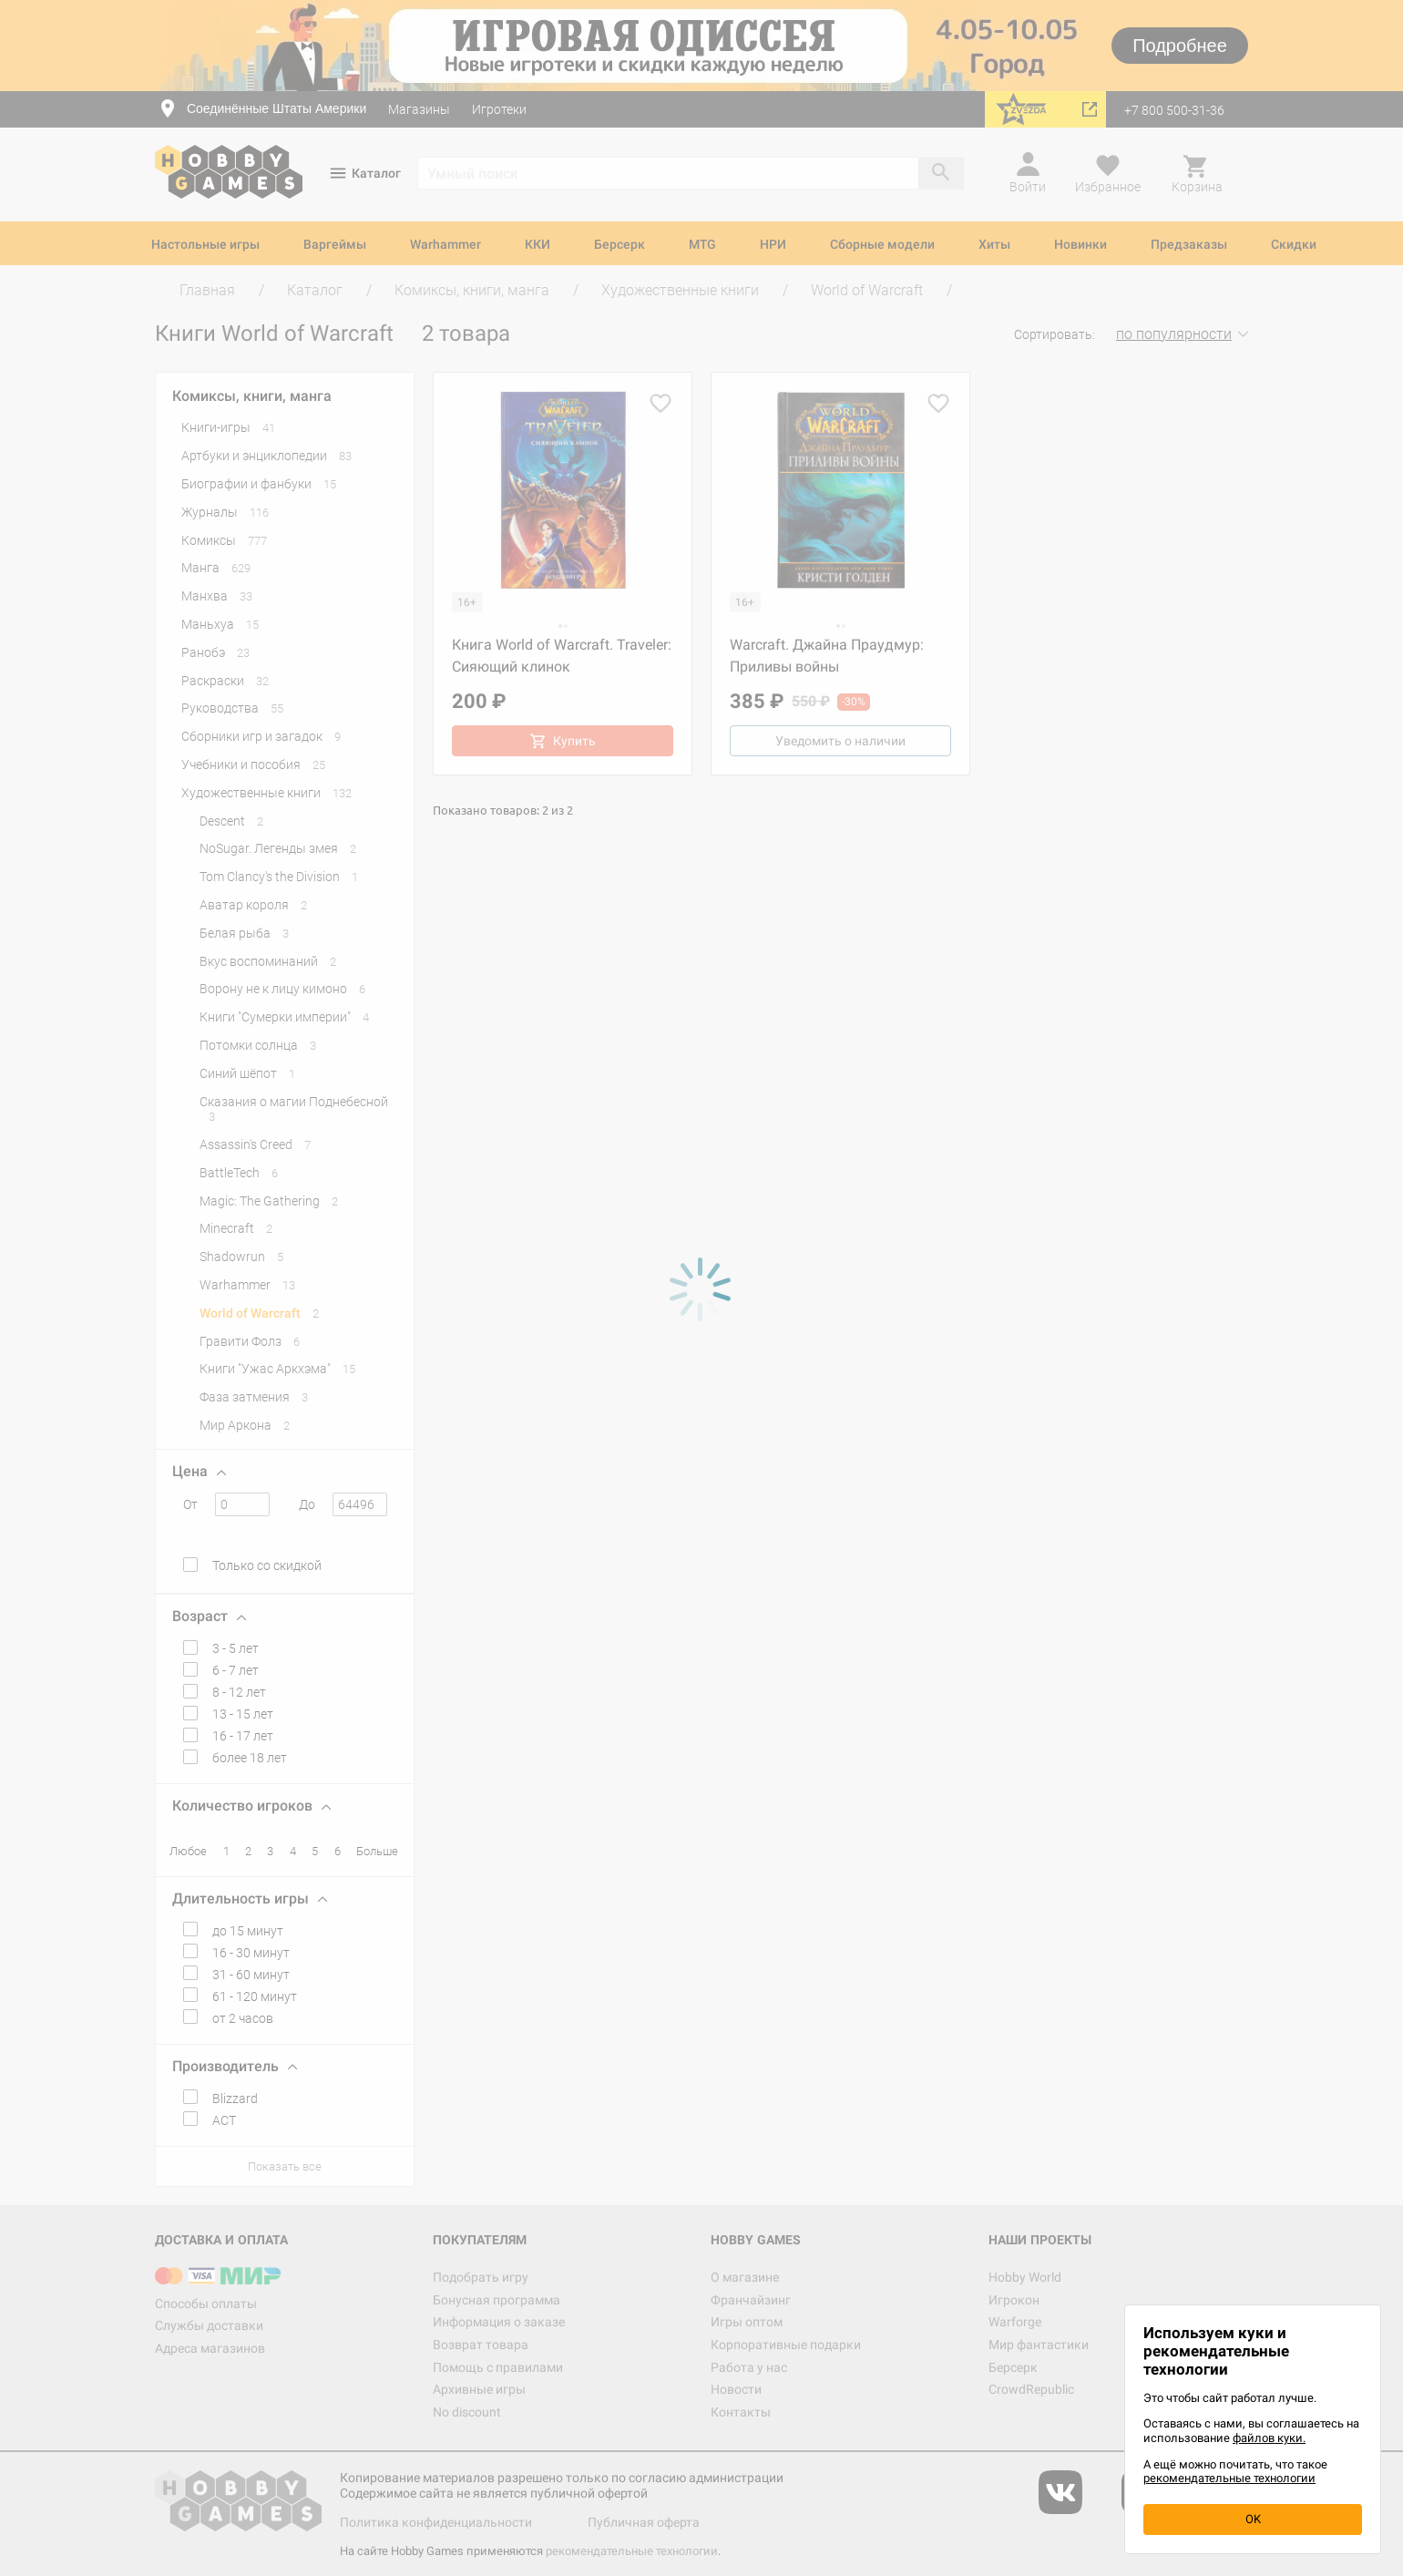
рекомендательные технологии (1229, 2478)
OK (1253, 2519)
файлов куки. (1269, 2438)
